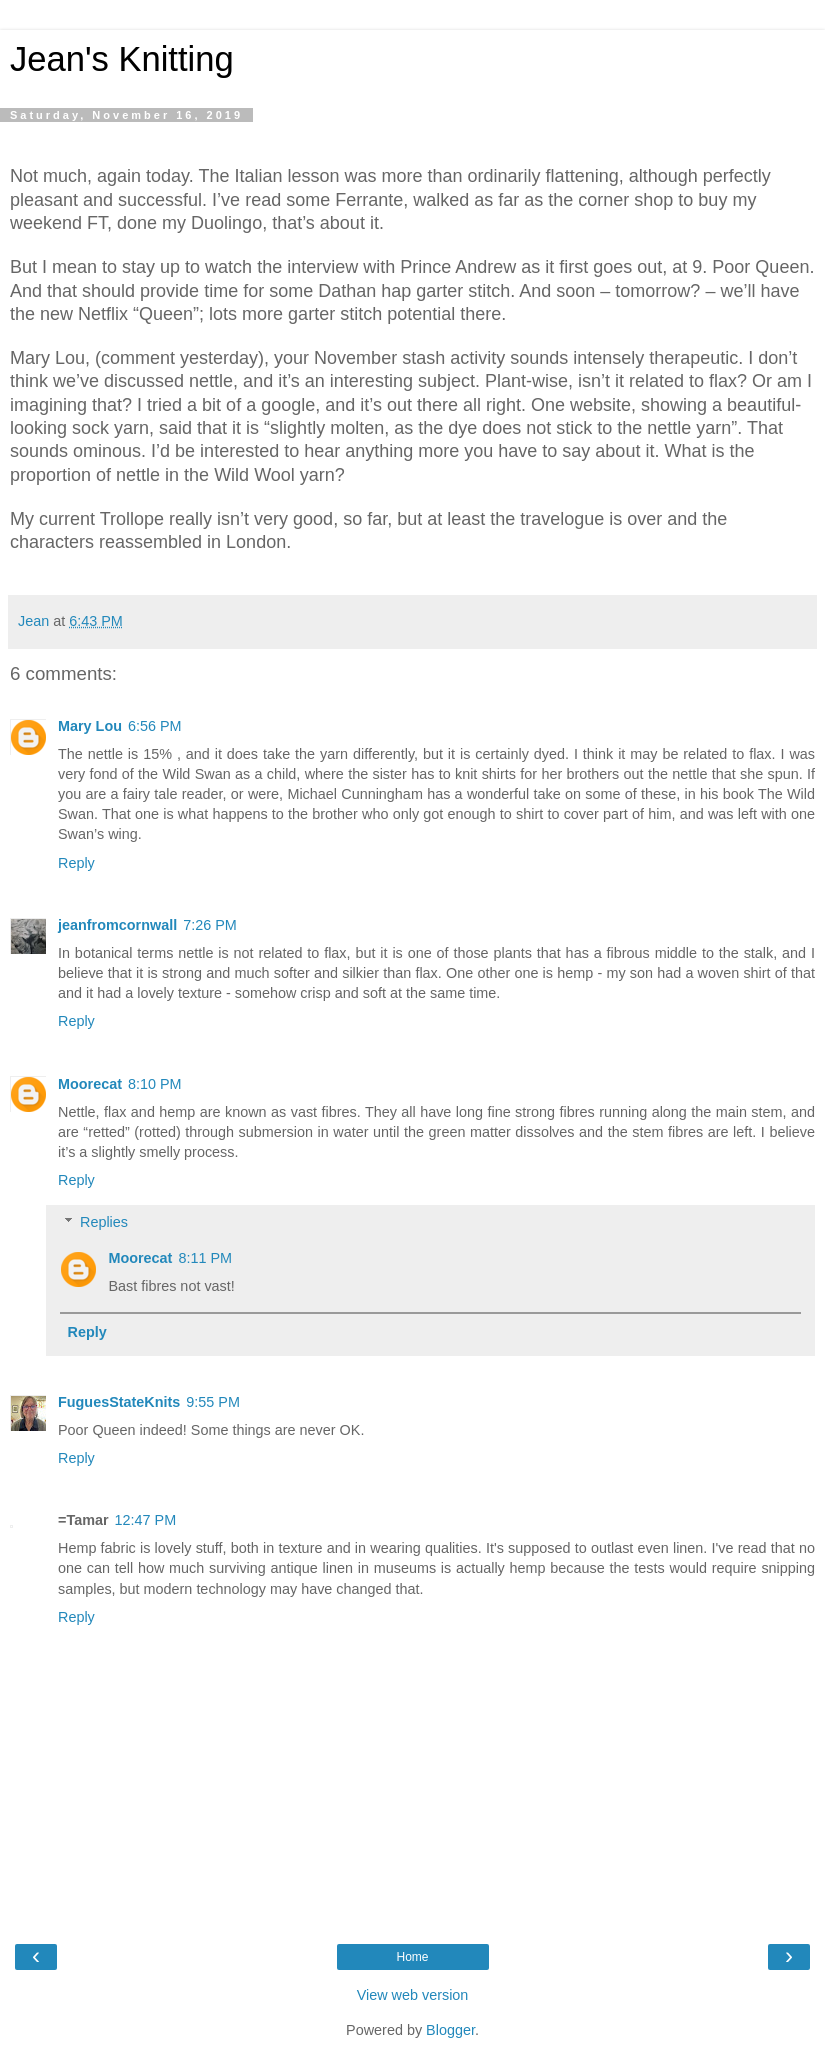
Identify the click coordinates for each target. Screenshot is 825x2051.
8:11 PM (205, 1258)
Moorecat (90, 1084)
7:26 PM (210, 925)
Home (412, 1957)
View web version (413, 1995)
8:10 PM (155, 1084)
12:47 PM (146, 1520)
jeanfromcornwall (117, 925)
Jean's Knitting (122, 59)
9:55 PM (213, 1402)
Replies (104, 1222)
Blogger (450, 2030)
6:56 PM (155, 726)
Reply (76, 863)
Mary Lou (90, 726)
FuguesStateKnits (119, 1402)
